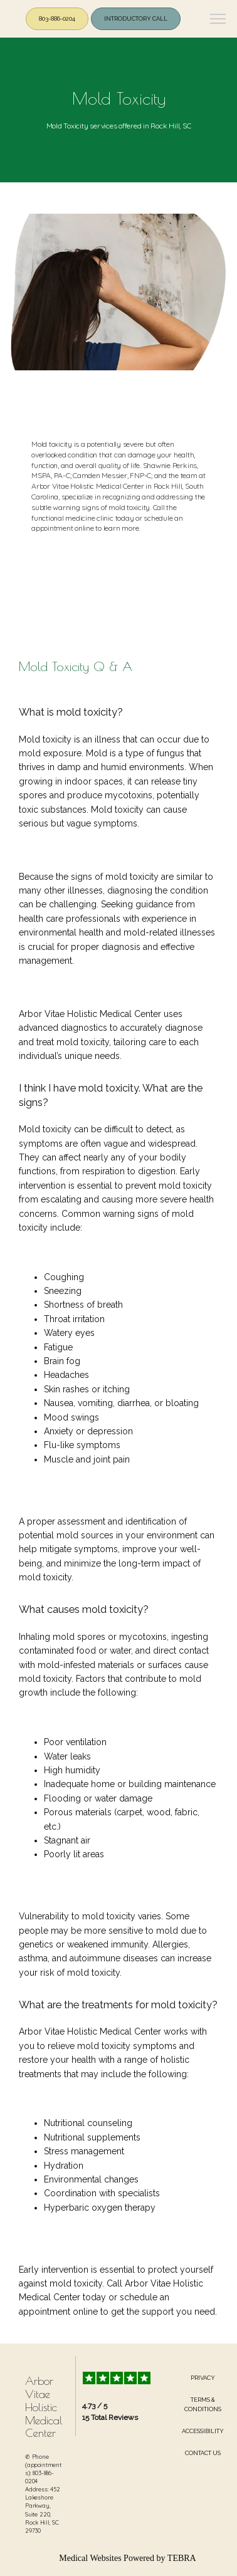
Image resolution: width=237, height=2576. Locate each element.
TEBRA (181, 2558)
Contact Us (203, 2452)
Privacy (203, 2377)
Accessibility (203, 2430)
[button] (218, 20)
